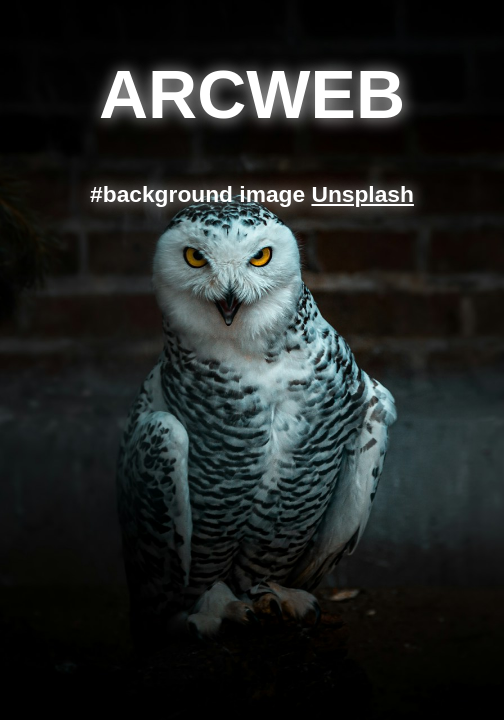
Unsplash (362, 194)
